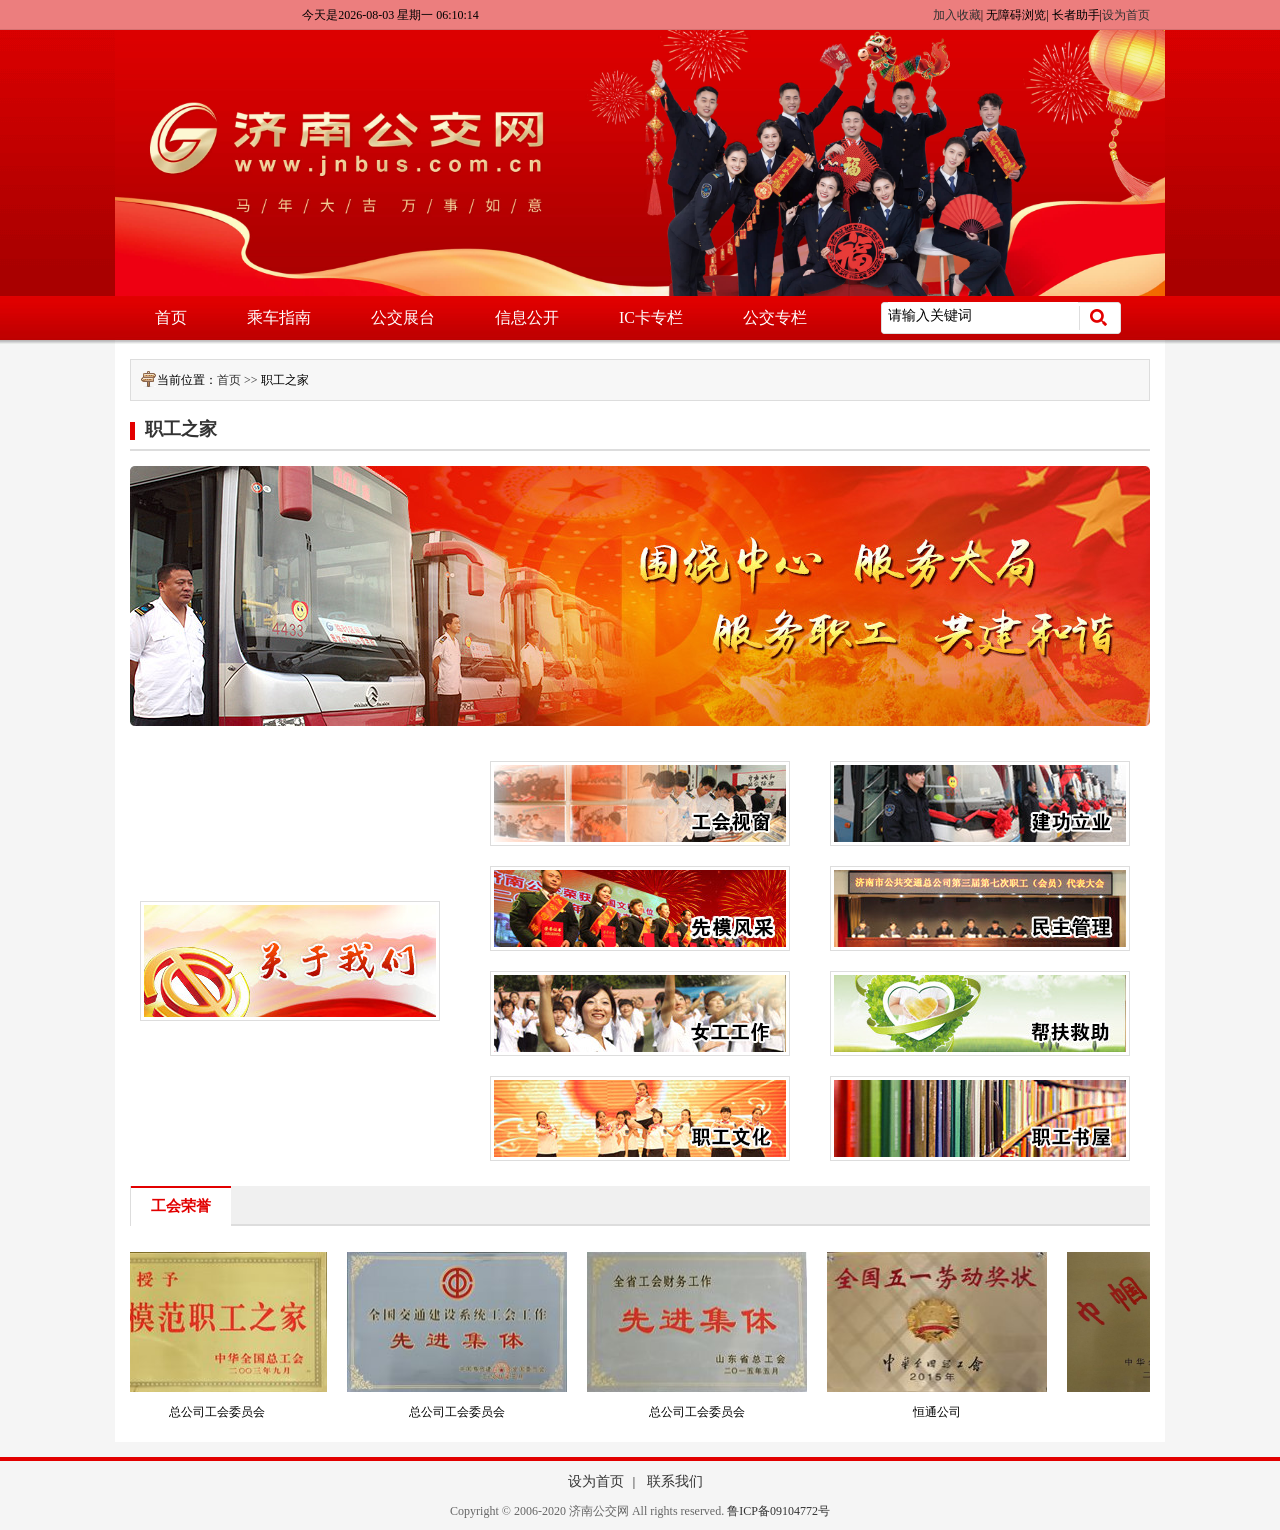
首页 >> (239, 380)
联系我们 (675, 1481)
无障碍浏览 (1016, 15)
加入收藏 (957, 15)
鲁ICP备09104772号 (778, 1511)
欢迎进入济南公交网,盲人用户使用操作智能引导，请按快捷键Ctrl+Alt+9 (0, 0)
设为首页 (1126, 15)
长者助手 (1076, 15)
